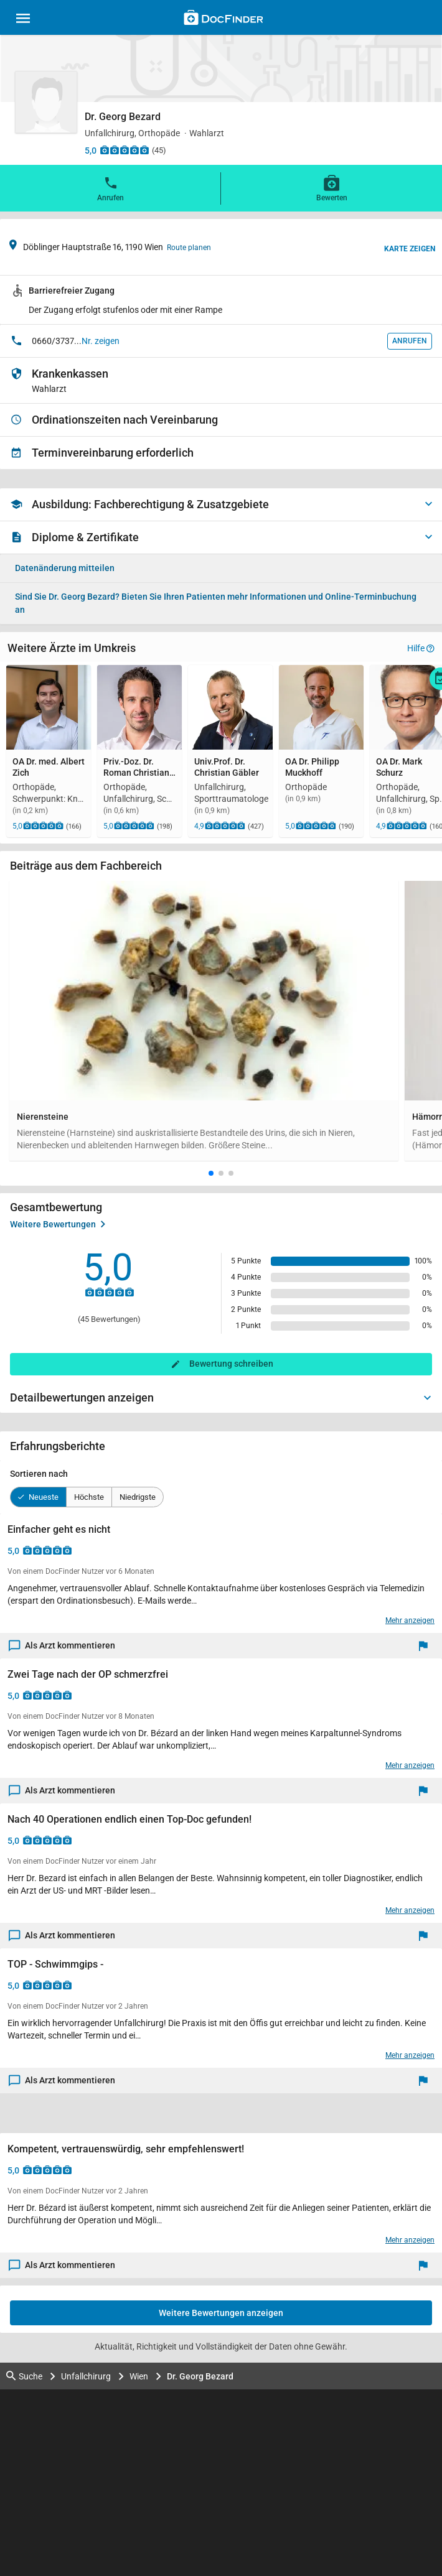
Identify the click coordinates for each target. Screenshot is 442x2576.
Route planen (189, 247)
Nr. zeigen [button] (101, 341)
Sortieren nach (39, 1474)
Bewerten (331, 188)
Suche (24, 2376)
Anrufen (110, 188)
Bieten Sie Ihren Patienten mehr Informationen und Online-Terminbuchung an (215, 603)
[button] (211, 1173)
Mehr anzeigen (410, 1620)
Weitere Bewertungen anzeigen (221, 2313)
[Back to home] (223, 19)
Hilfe (421, 648)
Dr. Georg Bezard (200, 2376)
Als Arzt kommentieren (62, 1645)
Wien (138, 2376)
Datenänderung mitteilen (65, 568)
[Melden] (426, 1645)
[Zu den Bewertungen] (124, 150)
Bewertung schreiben (231, 1364)
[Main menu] (23, 20)
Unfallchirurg (86, 2376)
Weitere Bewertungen (57, 1224)
